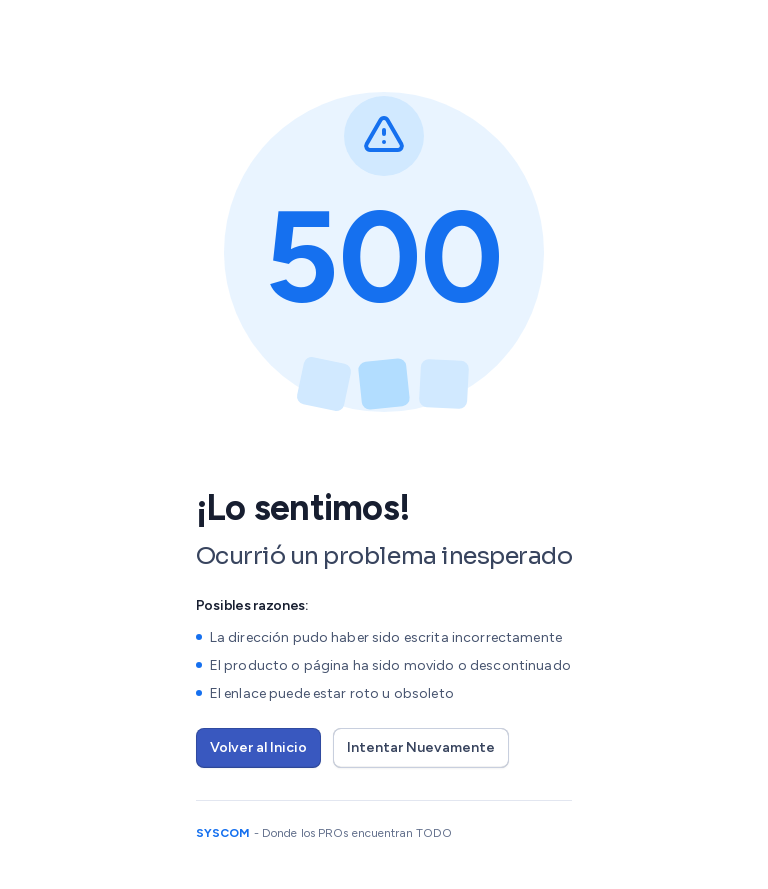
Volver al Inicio (258, 747)
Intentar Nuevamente (421, 747)
